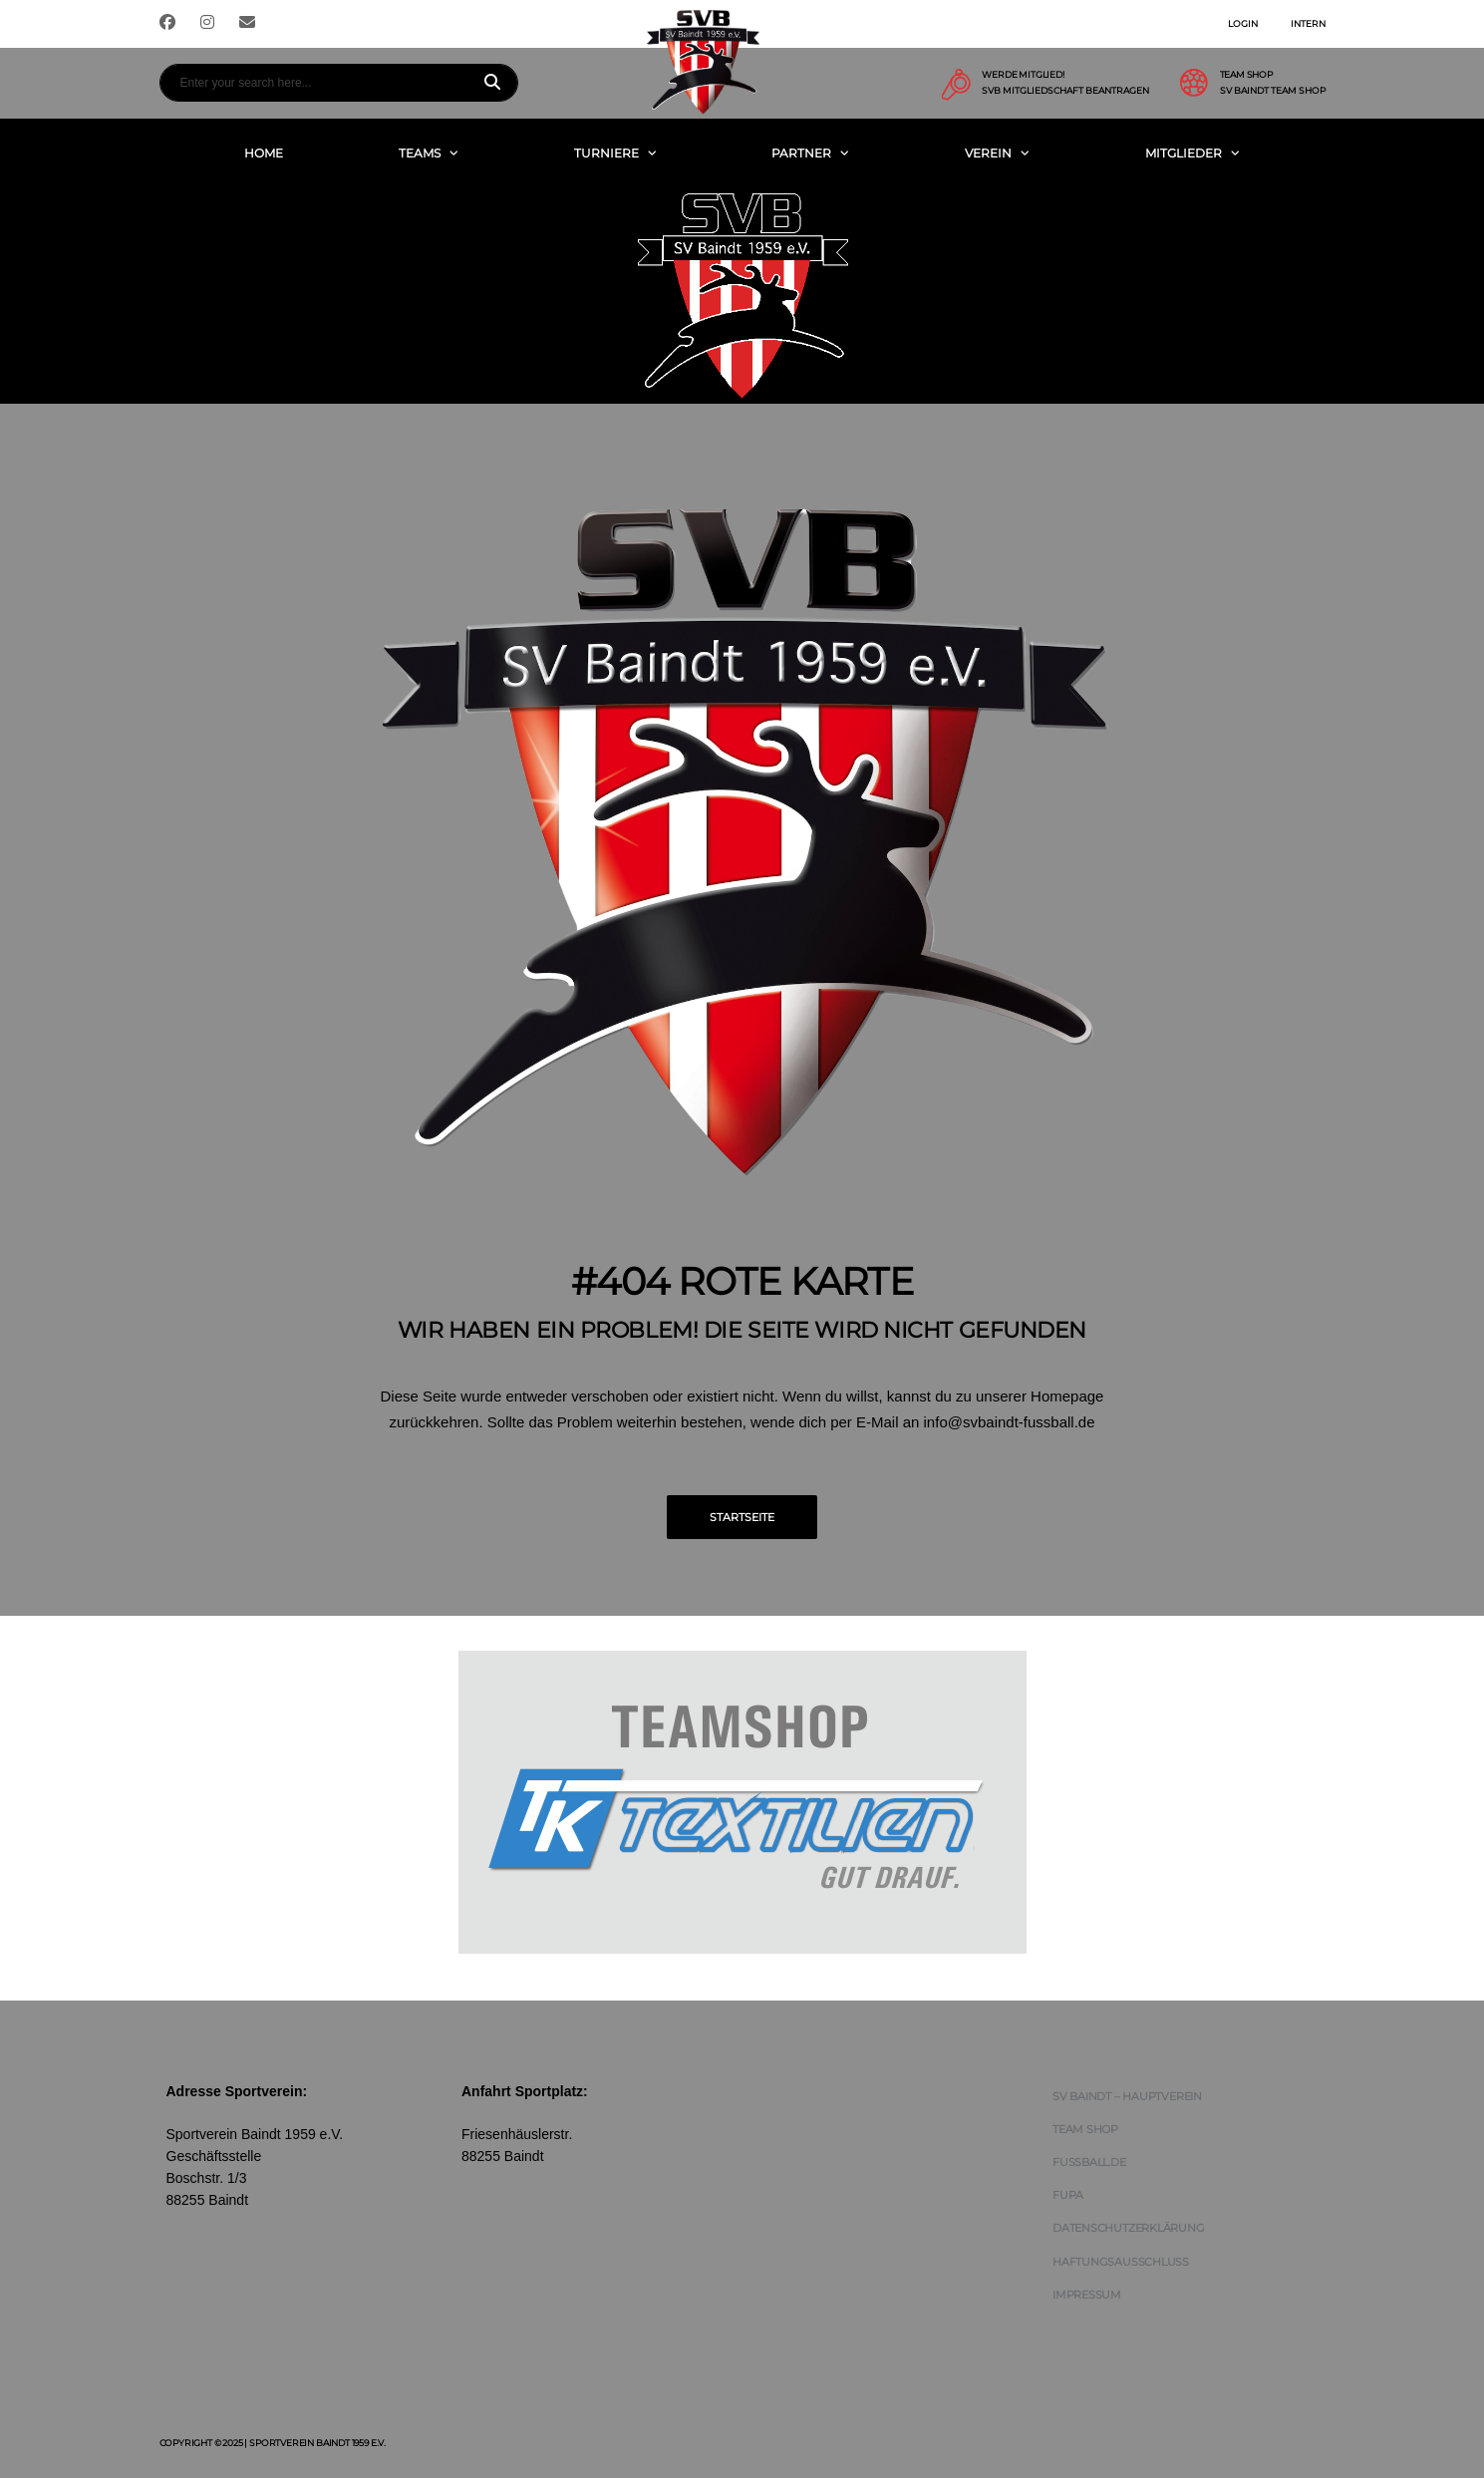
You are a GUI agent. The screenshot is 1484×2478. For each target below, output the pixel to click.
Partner (801, 153)
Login (1243, 23)
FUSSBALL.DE (1089, 2162)
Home (263, 153)
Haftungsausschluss (1120, 2262)
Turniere (606, 153)
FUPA (1067, 2195)
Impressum (1086, 2295)
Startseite (742, 1517)
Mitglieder (1183, 153)
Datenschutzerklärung (1128, 2228)
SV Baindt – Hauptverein (1127, 2096)
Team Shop (1085, 2129)
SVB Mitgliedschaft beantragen (1065, 91)
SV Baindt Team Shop (1273, 91)
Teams (420, 153)
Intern (1308, 23)
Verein (988, 153)
